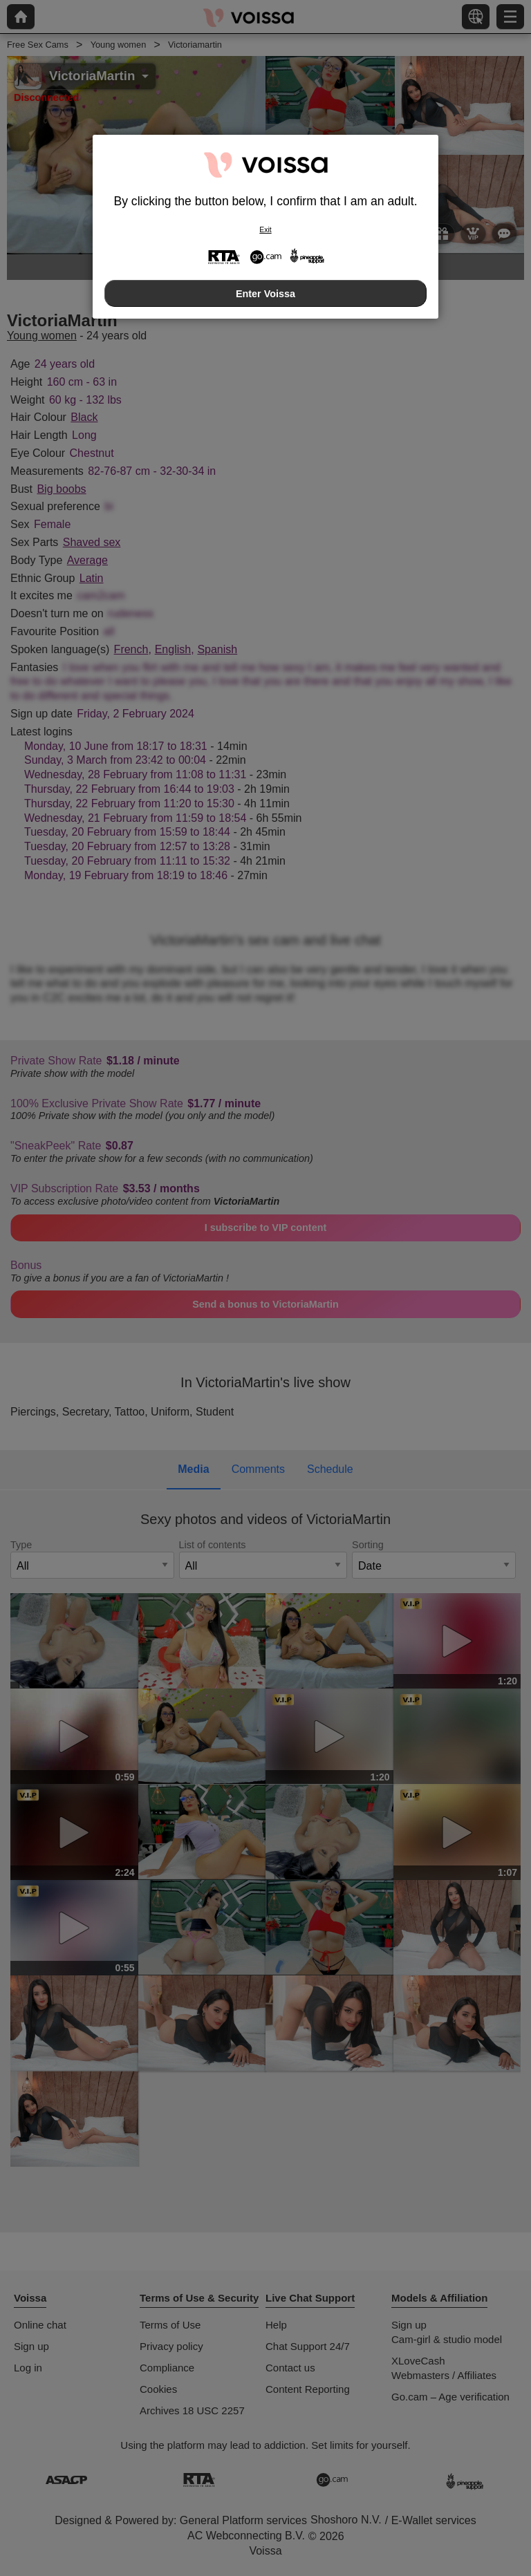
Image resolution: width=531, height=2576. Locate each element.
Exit (265, 230)
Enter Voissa (265, 293)
